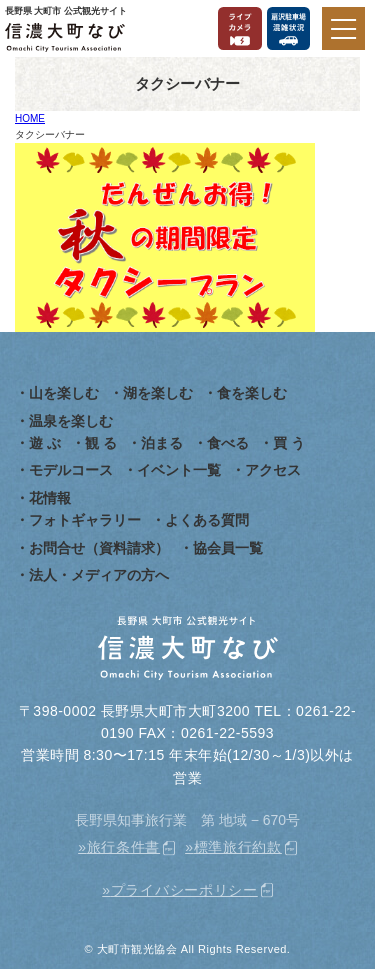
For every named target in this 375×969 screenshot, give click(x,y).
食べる (228, 443)
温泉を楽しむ (71, 421)
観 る (101, 443)
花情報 (50, 498)
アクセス (273, 470)
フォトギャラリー (85, 520)
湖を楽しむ (158, 393)
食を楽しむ (252, 393)
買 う (289, 443)
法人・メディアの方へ (99, 575)
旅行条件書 (124, 847)
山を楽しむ (64, 393)
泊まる (162, 443)
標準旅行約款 (238, 847)
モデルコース (71, 470)
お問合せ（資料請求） (99, 548)
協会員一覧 (228, 548)
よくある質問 (207, 520)
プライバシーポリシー (184, 890)
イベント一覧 (179, 470)
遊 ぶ (45, 443)
